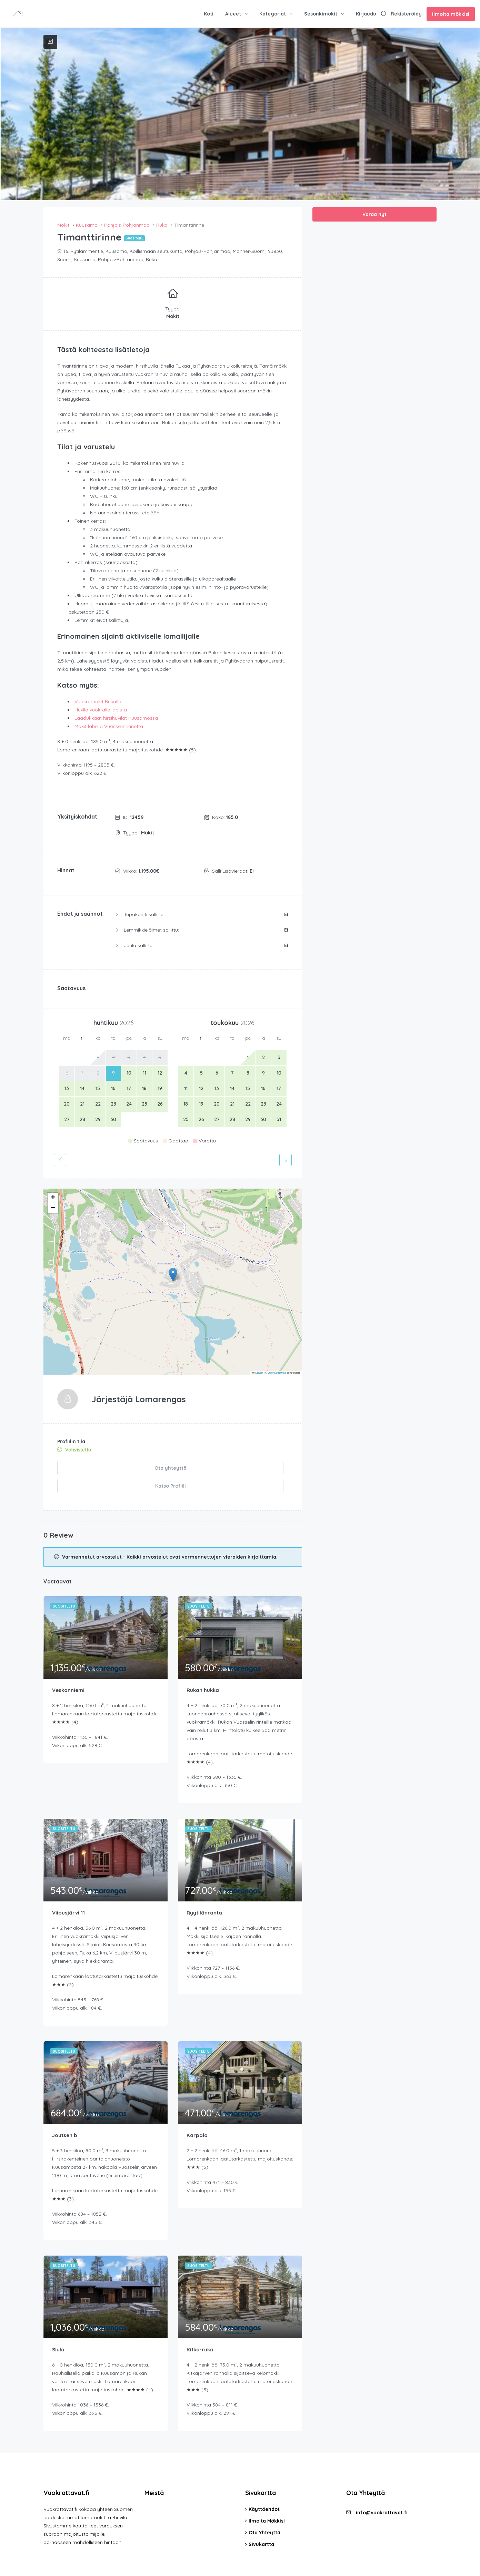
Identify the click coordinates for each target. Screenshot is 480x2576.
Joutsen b (65, 2114)
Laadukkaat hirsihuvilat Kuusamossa (116, 718)
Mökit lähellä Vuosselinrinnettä (108, 726)
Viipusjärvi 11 (69, 1891)
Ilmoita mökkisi (450, 14)
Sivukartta (261, 2524)
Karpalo (197, 2114)
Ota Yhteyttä (264, 2513)
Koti (208, 14)
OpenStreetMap (277, 1372)
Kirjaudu (366, 14)
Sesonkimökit (320, 14)
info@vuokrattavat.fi (382, 2493)
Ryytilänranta (205, 1891)
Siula (58, 2329)
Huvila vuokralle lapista (100, 710)
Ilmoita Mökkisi (267, 2501)
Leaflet (257, 1372)
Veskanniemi (69, 1668)
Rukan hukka (203, 1668)
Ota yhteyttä (113, 1468)
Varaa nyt (374, 214)
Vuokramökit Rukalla (97, 701)
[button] (173, 1275)
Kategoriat (272, 14)
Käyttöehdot (264, 2489)
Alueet (233, 14)
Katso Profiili (230, 1468)
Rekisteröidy (406, 14)
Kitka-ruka (201, 2329)
